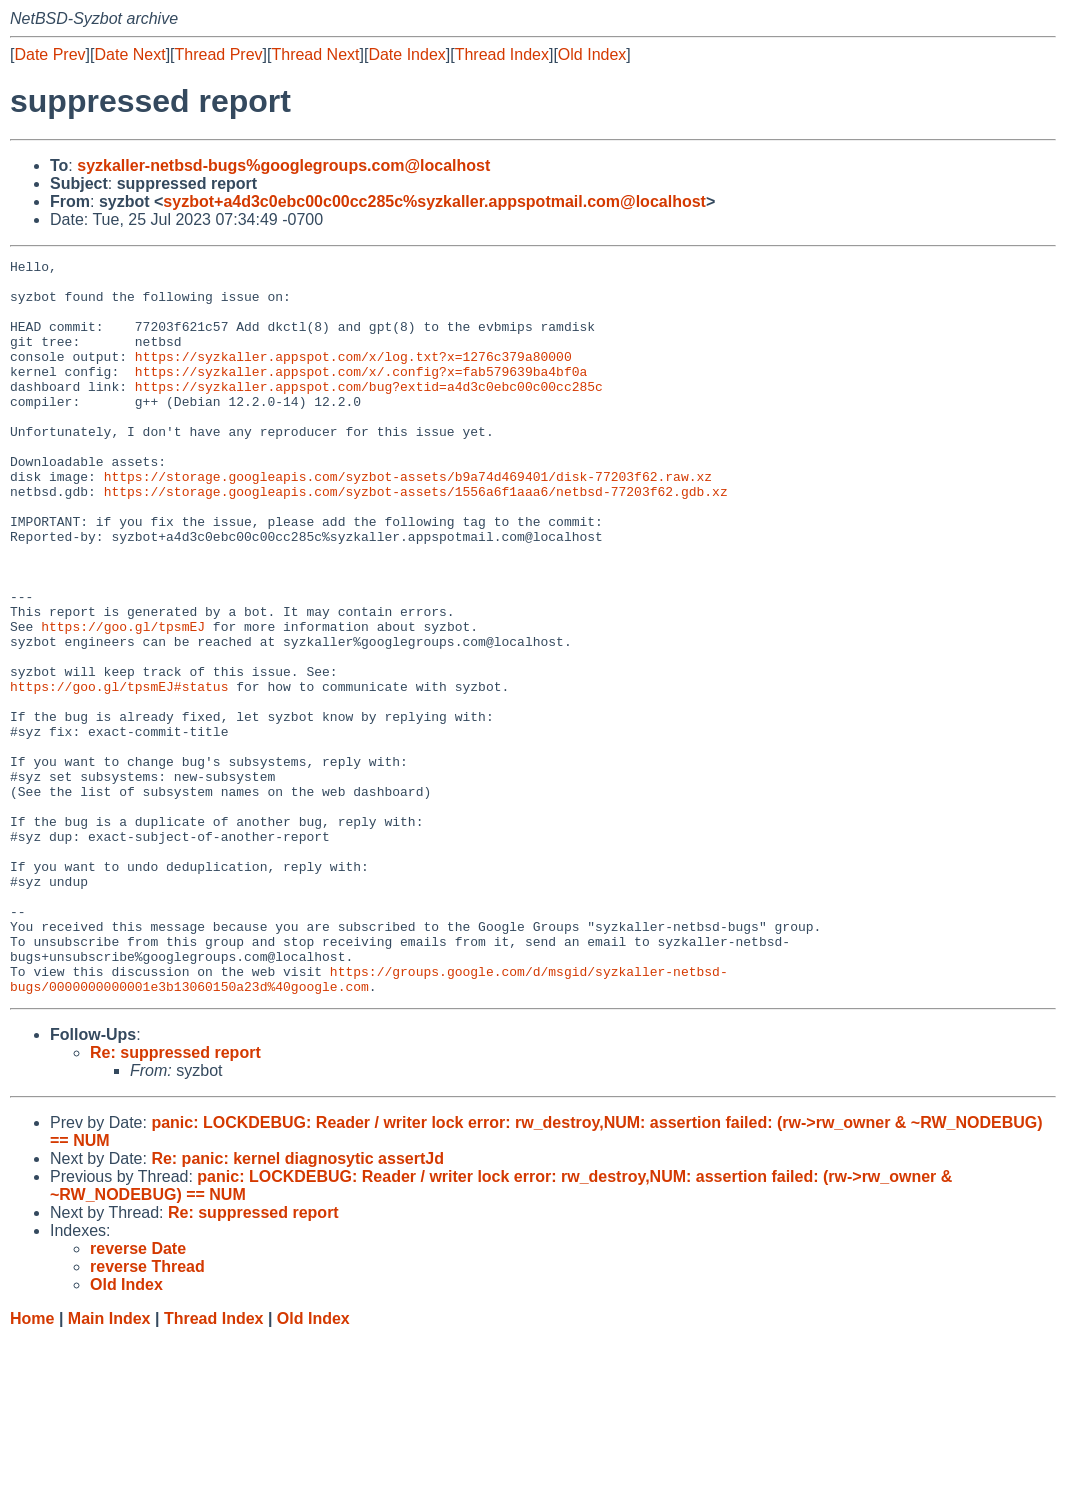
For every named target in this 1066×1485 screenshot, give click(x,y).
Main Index (109, 1465)
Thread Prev (219, 54)
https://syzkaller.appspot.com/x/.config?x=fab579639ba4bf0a (361, 395)
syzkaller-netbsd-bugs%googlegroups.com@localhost (283, 165)
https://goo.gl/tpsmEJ (123, 701)
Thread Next (315, 54)
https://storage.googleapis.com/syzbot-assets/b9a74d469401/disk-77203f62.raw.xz (408, 521)
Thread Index (502, 54)
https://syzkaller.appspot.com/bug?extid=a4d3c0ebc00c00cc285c (369, 413)
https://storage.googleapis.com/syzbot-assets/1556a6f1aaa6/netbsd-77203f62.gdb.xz (416, 539)
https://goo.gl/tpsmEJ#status (119, 773)
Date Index (406, 54)
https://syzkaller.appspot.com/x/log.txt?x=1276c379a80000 (353, 377)
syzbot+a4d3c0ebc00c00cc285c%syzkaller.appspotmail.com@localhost (434, 201)
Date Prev (49, 54)
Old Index (592, 54)
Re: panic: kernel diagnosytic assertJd (297, 1305)
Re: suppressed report (175, 1199)
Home (32, 1465)
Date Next (129, 54)
